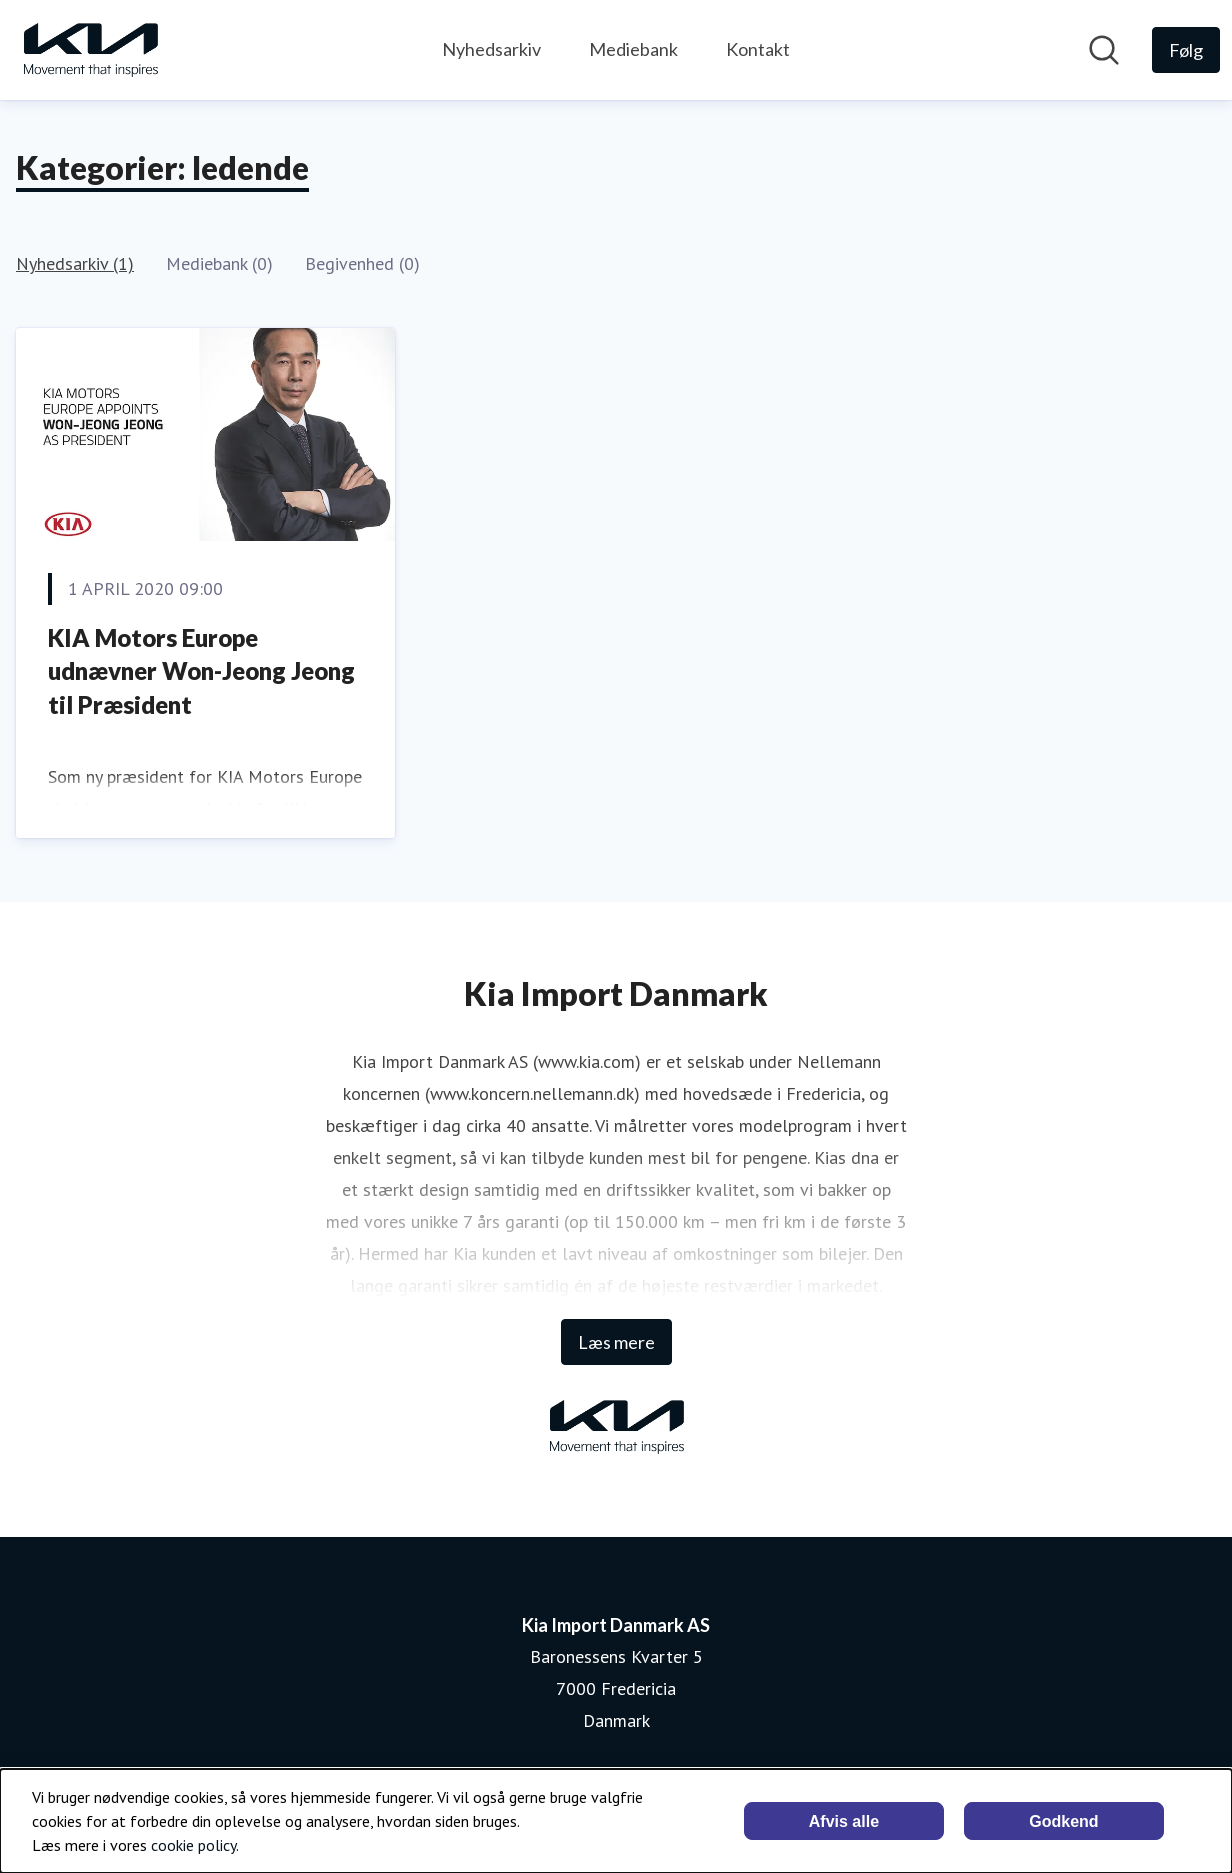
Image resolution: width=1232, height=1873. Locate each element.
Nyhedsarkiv (491, 49)
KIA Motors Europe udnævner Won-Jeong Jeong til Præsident (201, 671)
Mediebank (633, 49)
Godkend (1063, 1821)
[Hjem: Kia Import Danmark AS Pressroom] (90, 50)
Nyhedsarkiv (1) (75, 263)
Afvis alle (844, 1821)
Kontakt (758, 49)
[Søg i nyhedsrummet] (1104, 50)
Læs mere (616, 1342)
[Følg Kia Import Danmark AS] (1186, 50)
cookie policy (193, 1845)
